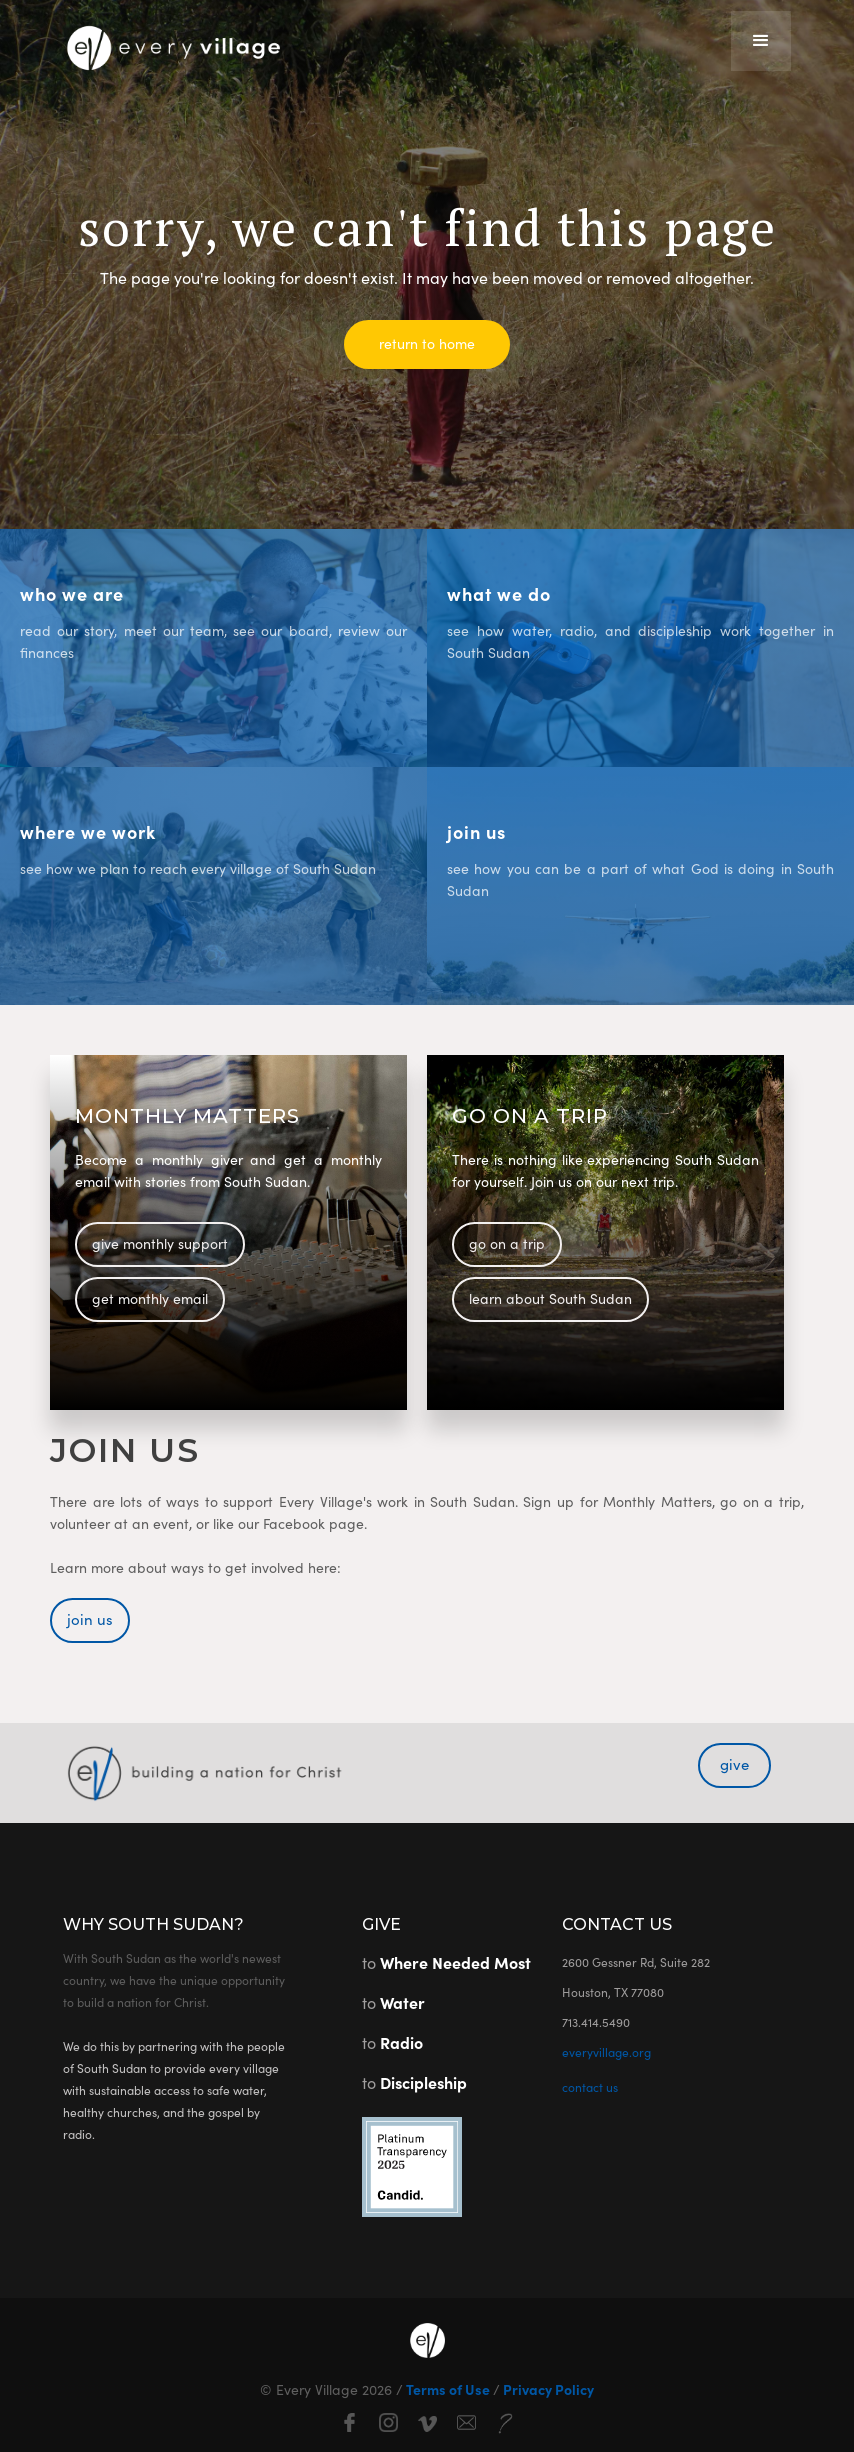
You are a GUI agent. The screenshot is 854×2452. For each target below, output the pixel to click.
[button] (761, 41)
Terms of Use (448, 2389)
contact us (590, 2086)
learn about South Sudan (550, 1298)
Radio (401, 2042)
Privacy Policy (547, 2389)
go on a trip (507, 1243)
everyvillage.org (606, 2051)
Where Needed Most (455, 1962)
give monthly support (160, 1243)
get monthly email (150, 1298)
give (734, 1763)
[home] (173, 41)
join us (90, 1618)
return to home (427, 343)
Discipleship (423, 2082)
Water (402, 2002)
